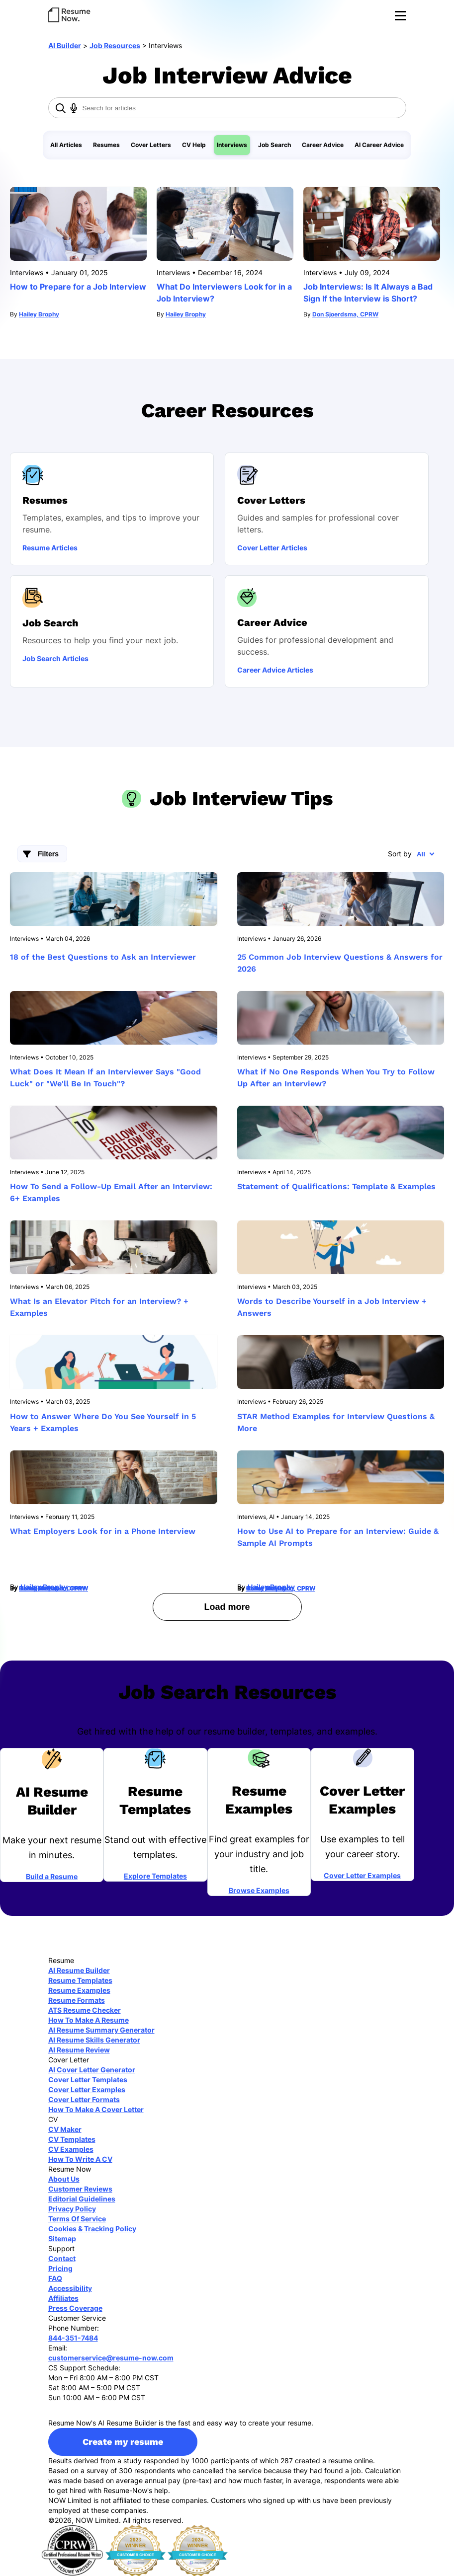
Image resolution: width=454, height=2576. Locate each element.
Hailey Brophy (39, 314)
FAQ (55, 2278)
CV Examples (70, 2149)
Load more (227, 1607)
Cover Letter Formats (84, 2099)
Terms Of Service (77, 2218)
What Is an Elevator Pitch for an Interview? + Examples (99, 1307)
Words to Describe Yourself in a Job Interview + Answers (332, 1307)
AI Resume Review (79, 2050)
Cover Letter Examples (362, 1875)
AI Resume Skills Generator (94, 2040)
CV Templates (71, 2139)
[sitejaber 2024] (198, 2550)
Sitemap (62, 2238)
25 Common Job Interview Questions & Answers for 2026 (340, 963)
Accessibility (70, 2288)
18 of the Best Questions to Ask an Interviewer (103, 957)
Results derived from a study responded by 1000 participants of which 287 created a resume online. (211, 2460)
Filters (48, 854)
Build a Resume (52, 1876)
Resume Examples (79, 1990)
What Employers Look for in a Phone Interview (102, 1531)
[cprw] (72, 2550)
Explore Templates (155, 1876)
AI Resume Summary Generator (101, 2030)
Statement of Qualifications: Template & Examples (336, 1186)
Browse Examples (259, 1890)
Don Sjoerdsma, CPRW (345, 314)
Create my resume (123, 2441)
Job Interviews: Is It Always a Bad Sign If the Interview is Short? (368, 292)
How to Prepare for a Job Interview (78, 287)
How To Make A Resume (88, 2020)
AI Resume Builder (79, 1970)
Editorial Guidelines (81, 2199)
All (421, 854)
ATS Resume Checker (84, 2010)
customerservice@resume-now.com (111, 2357)
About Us (64, 2179)
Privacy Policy (72, 2208)
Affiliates (63, 2298)
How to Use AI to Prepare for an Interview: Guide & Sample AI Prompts (338, 1537)
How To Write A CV (80, 2159)
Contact (62, 2258)
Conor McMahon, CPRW (53, 1588)
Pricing (60, 2268)
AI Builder (64, 45)
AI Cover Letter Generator (91, 2069)
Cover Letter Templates (87, 2079)
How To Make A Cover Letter (96, 2109)
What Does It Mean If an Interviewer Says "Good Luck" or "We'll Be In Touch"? (105, 1077)
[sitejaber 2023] (135, 2550)
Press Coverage (75, 2308)
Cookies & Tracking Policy (92, 2228)
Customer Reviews (80, 2189)
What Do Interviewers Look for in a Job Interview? (224, 292)
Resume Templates (80, 1980)
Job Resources (115, 45)
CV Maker (65, 2129)
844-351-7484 (73, 2338)
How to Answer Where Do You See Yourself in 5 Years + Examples (103, 1422)
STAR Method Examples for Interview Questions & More (336, 1422)
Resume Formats (76, 2000)
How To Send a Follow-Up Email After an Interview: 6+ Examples (111, 1192)
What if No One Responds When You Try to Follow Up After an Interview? (336, 1077)
